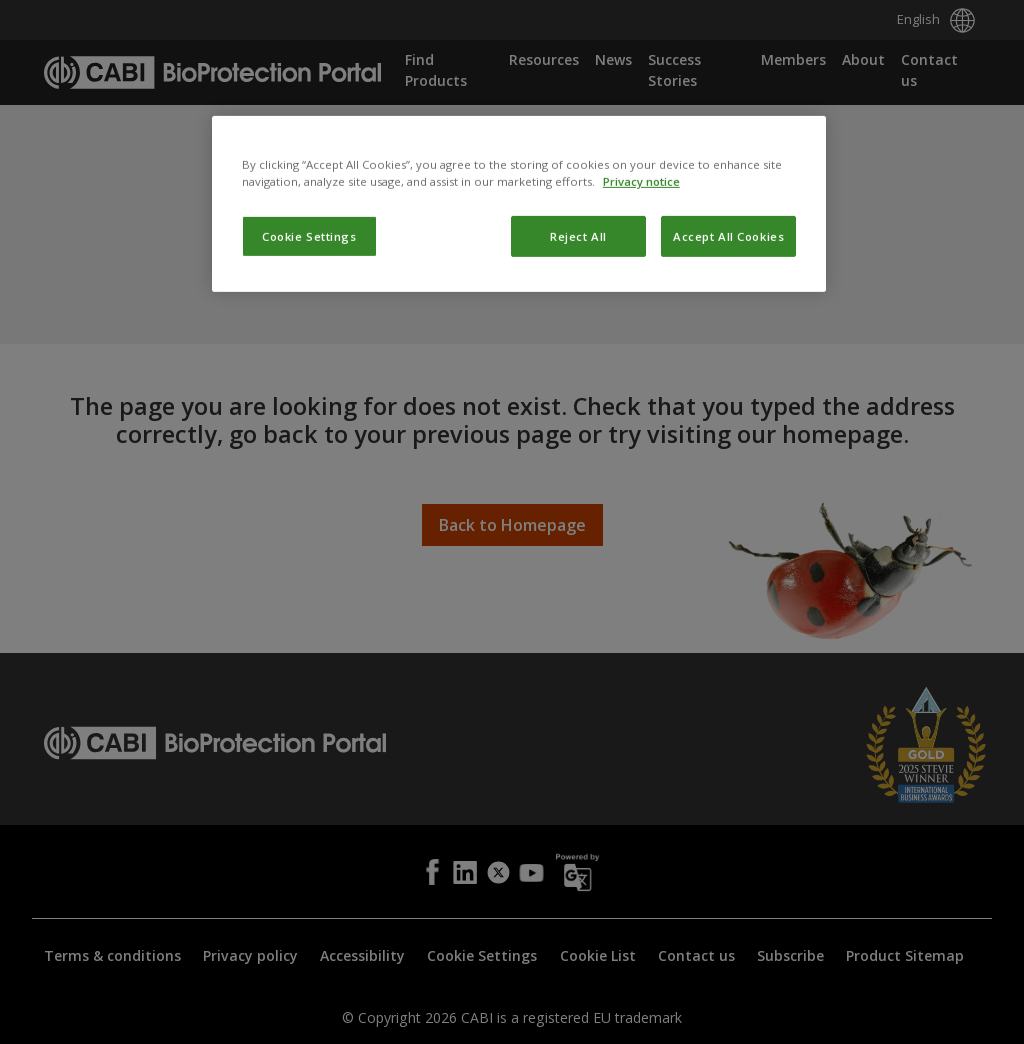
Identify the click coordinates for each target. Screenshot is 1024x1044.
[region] (519, 338)
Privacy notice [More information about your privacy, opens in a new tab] (641, 315)
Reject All (578, 369)
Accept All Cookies (728, 369)
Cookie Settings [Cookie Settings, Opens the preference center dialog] (309, 369)
